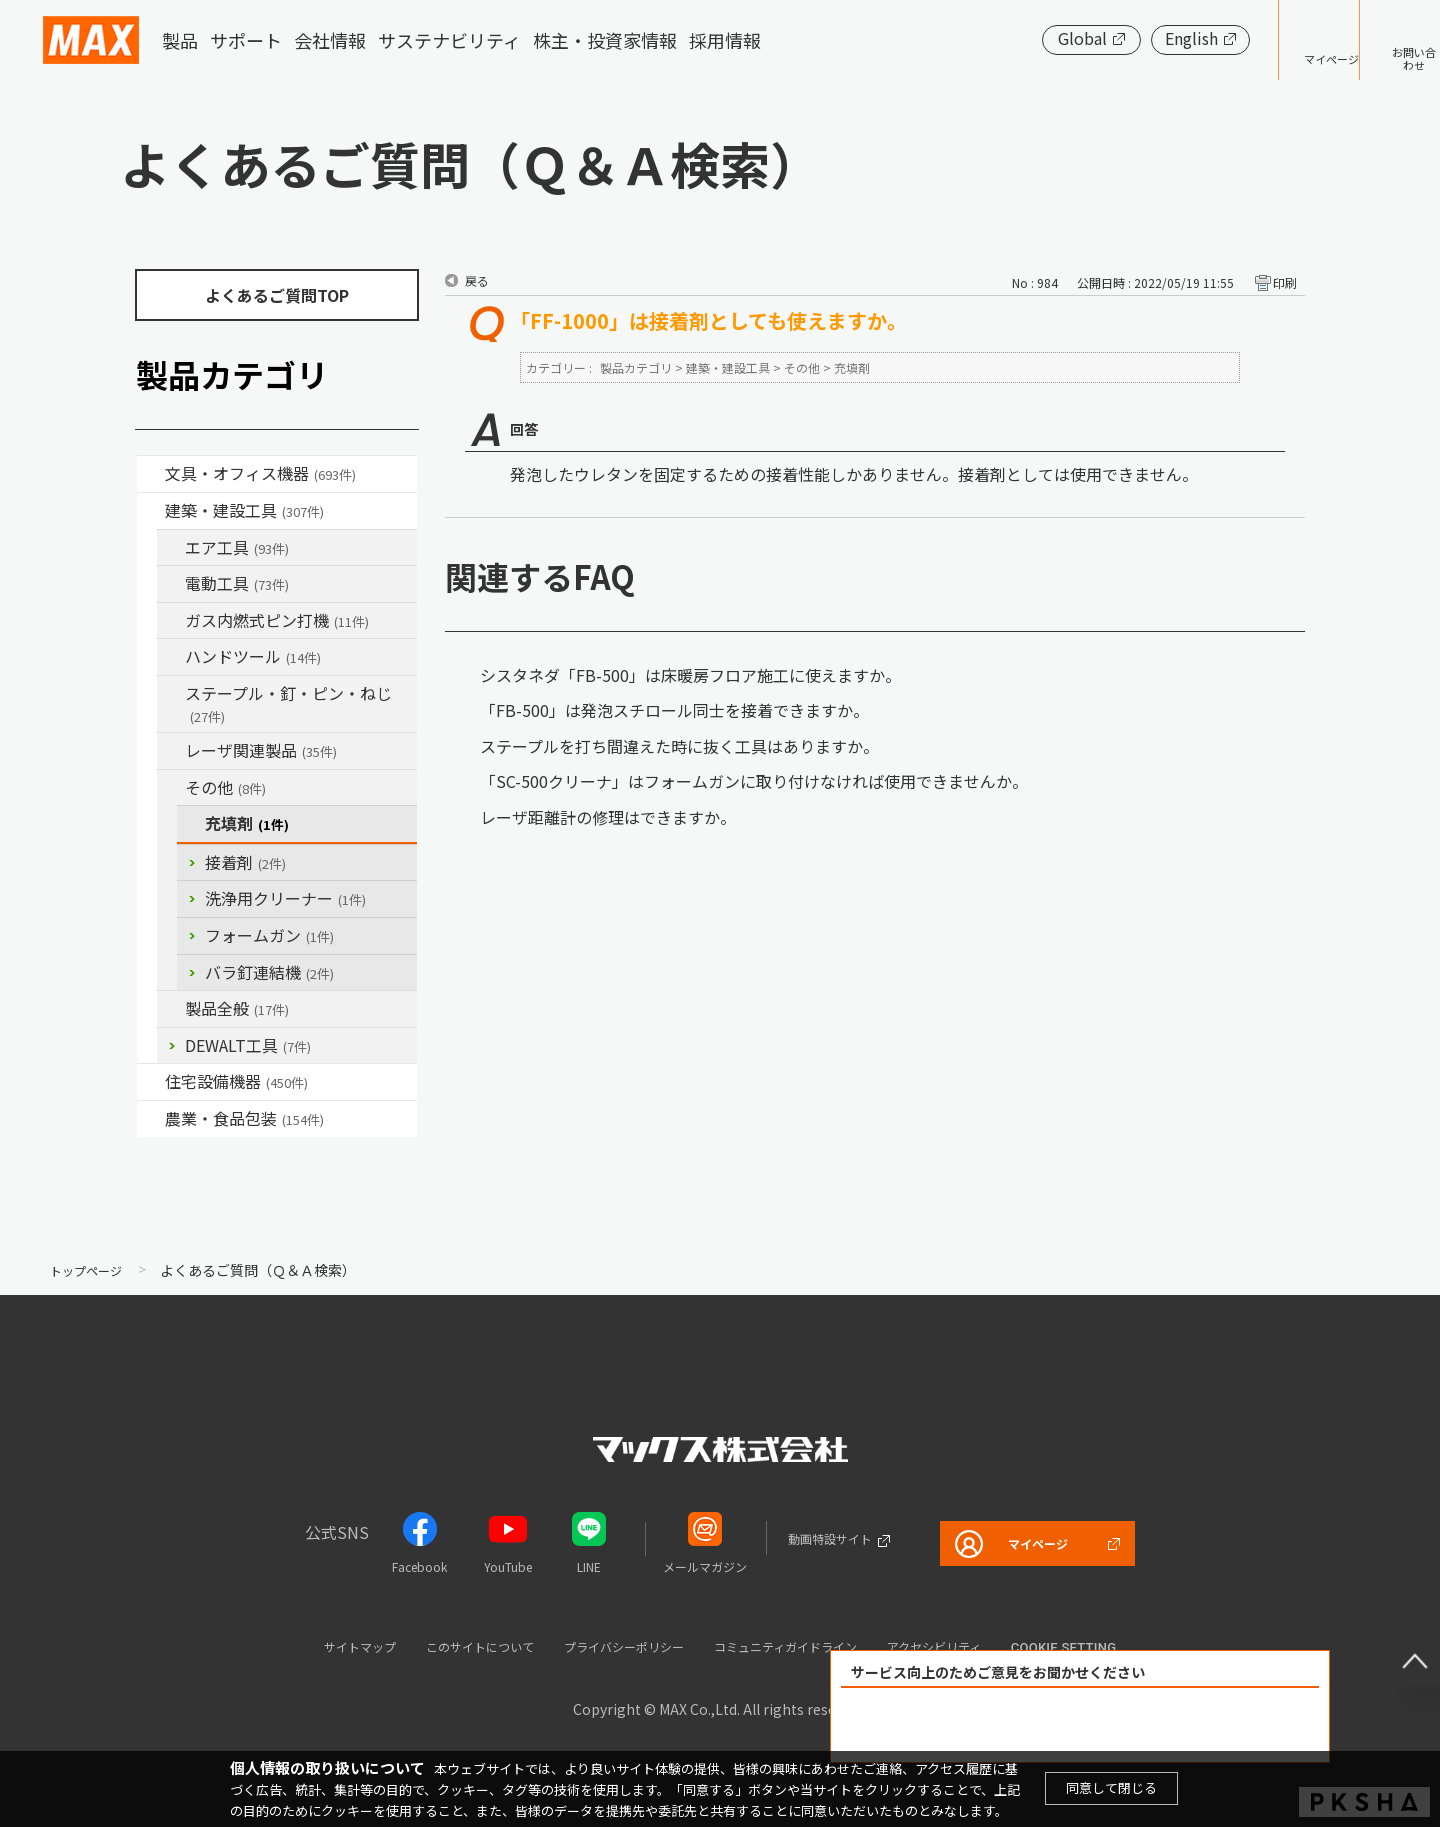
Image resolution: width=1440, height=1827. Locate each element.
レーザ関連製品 (261, 750)
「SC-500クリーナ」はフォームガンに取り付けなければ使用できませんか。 (754, 781)
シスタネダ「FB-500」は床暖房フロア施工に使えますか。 (690, 675)
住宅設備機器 (236, 1081)
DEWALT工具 (248, 1045)
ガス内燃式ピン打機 (277, 620)
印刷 (1285, 282)
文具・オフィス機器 (260, 473)
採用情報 (725, 40)
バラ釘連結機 (269, 972)
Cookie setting (1131, 1647)
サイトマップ (301, 1645)
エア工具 (237, 547)
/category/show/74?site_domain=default (171, 657)
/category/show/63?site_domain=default (171, 584)
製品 (180, 40)
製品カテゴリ (636, 367)
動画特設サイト (807, 1537)
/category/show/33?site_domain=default (171, 621)
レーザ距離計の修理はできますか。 (608, 817)
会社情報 (330, 40)
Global (1020, 38)
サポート (246, 40)
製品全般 (237, 1008)
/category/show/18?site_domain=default (151, 511)
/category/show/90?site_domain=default (171, 1009)
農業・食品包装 (244, 1118)
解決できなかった (1195, 1725)
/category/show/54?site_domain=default (171, 548)
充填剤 (247, 823)
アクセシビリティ (989, 1645)
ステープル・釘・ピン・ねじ (288, 703)
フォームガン (269, 935)
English (1129, 38)
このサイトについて (443, 1645)
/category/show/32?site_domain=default (171, 751)
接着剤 (245, 862)
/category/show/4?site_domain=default (151, 474)
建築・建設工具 (244, 510)
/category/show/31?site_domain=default (171, 694)
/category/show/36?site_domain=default (151, 1082)
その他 (225, 787)
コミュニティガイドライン (810, 1645)
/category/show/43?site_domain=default (151, 1119)
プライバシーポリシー (616, 1645)
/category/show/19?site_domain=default (171, 788)
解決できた (966, 1725)
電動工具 (237, 583)
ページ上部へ (1400, 1646)
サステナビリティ (449, 40)
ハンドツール (253, 656)
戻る (477, 280)
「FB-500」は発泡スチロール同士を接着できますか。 (674, 710)
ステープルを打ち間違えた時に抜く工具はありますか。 (679, 746)
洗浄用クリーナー (285, 898)
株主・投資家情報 (605, 40)
